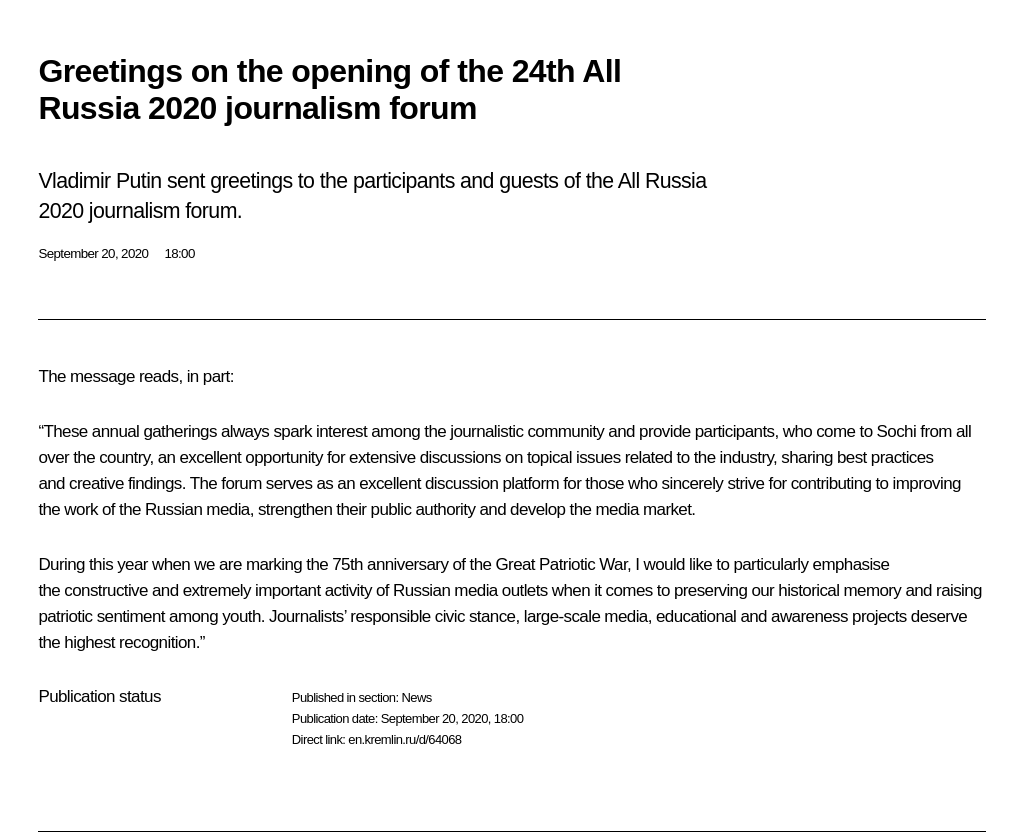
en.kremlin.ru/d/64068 (404, 739)
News (416, 697)
